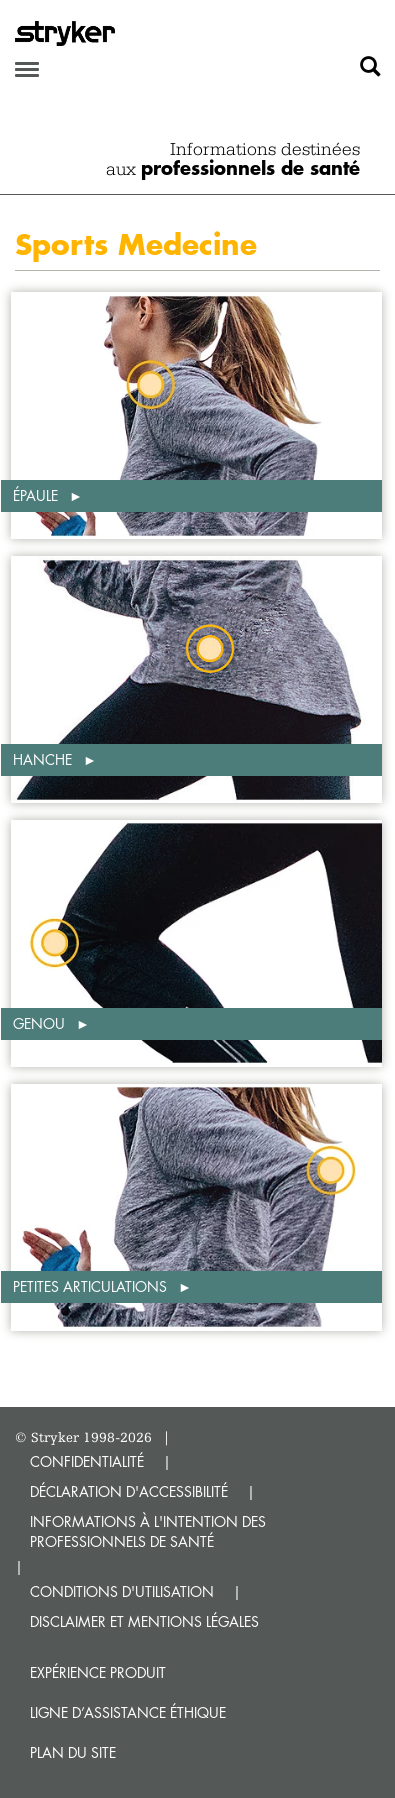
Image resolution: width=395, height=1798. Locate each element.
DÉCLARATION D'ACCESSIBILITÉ (129, 1491)
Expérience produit (98, 1672)
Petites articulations (92, 1286)
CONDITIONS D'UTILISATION (122, 1591)
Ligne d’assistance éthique (128, 1712)
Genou (41, 1023)
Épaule (37, 495)
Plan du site (73, 1752)
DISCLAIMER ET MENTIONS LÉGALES (144, 1621)
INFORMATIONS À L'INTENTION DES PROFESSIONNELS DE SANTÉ (148, 1531)
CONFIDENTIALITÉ (87, 1461)
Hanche (44, 759)
